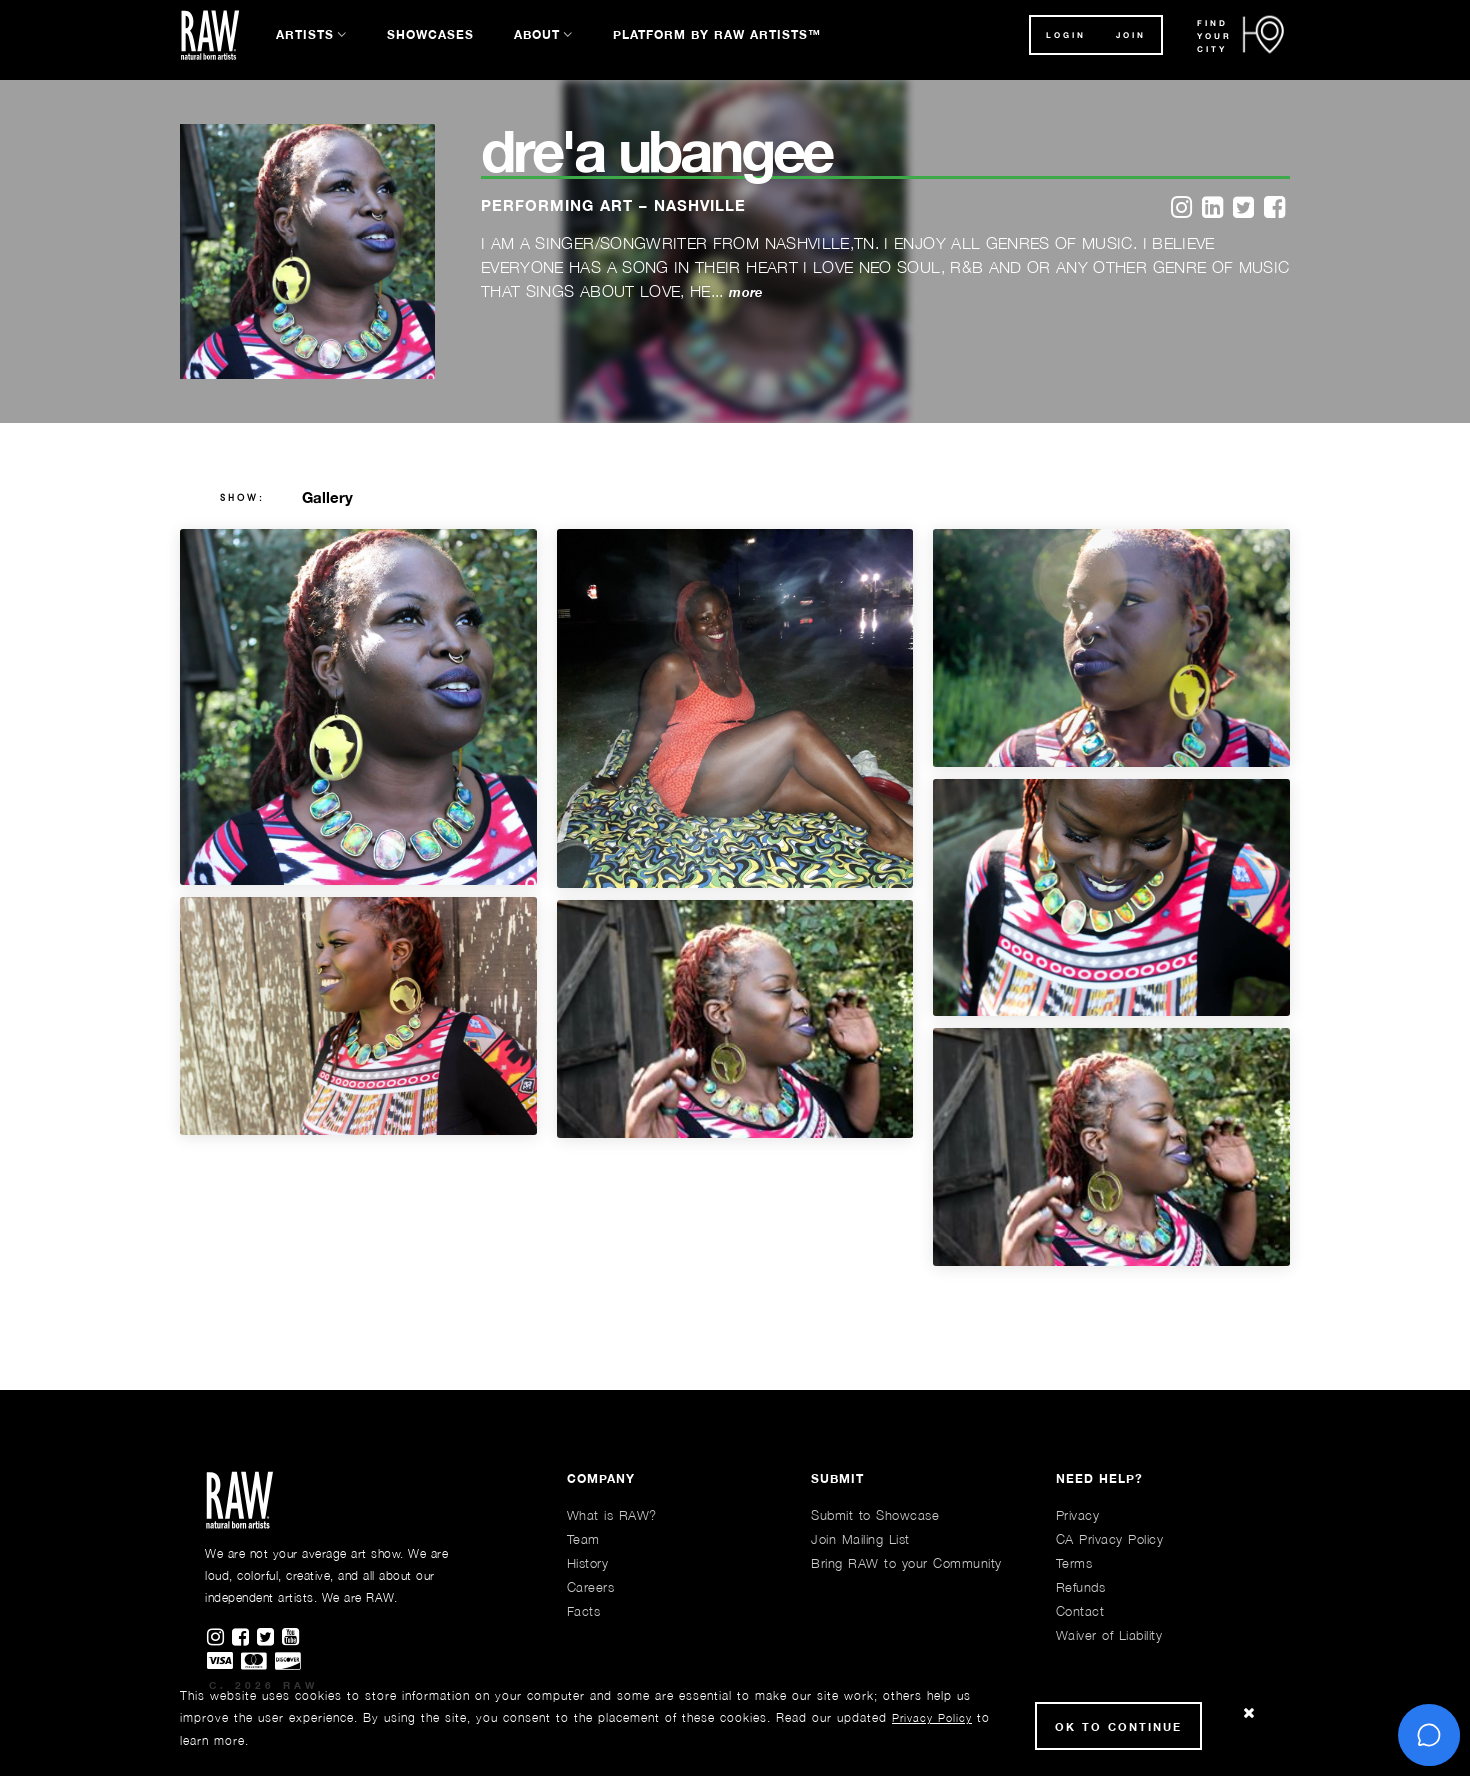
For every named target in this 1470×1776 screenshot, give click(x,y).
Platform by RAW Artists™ (717, 34)
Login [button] (1066, 35)
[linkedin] (1212, 208)
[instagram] (1181, 208)
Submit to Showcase (875, 1515)
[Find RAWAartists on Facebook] (244, 1638)
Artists (305, 34)
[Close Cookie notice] (1249, 1713)
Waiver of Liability (1109, 1635)
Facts (584, 1611)
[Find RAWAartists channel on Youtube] (292, 1638)
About (537, 34)
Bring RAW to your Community (906, 1563)
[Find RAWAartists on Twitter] (269, 1638)
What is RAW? (612, 1515)
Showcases (430, 34)
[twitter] (1243, 208)
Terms (1074, 1563)
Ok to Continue (1118, 1726)
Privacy (1078, 1515)
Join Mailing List (860, 1539)
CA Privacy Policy (1110, 1539)
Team (583, 1539)
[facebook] (1274, 208)
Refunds (1081, 1587)
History (588, 1563)
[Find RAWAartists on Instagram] (219, 1638)
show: (242, 498)
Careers (591, 1587)
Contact (1080, 1611)
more (745, 292)
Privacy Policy (932, 1717)
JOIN (1131, 35)
